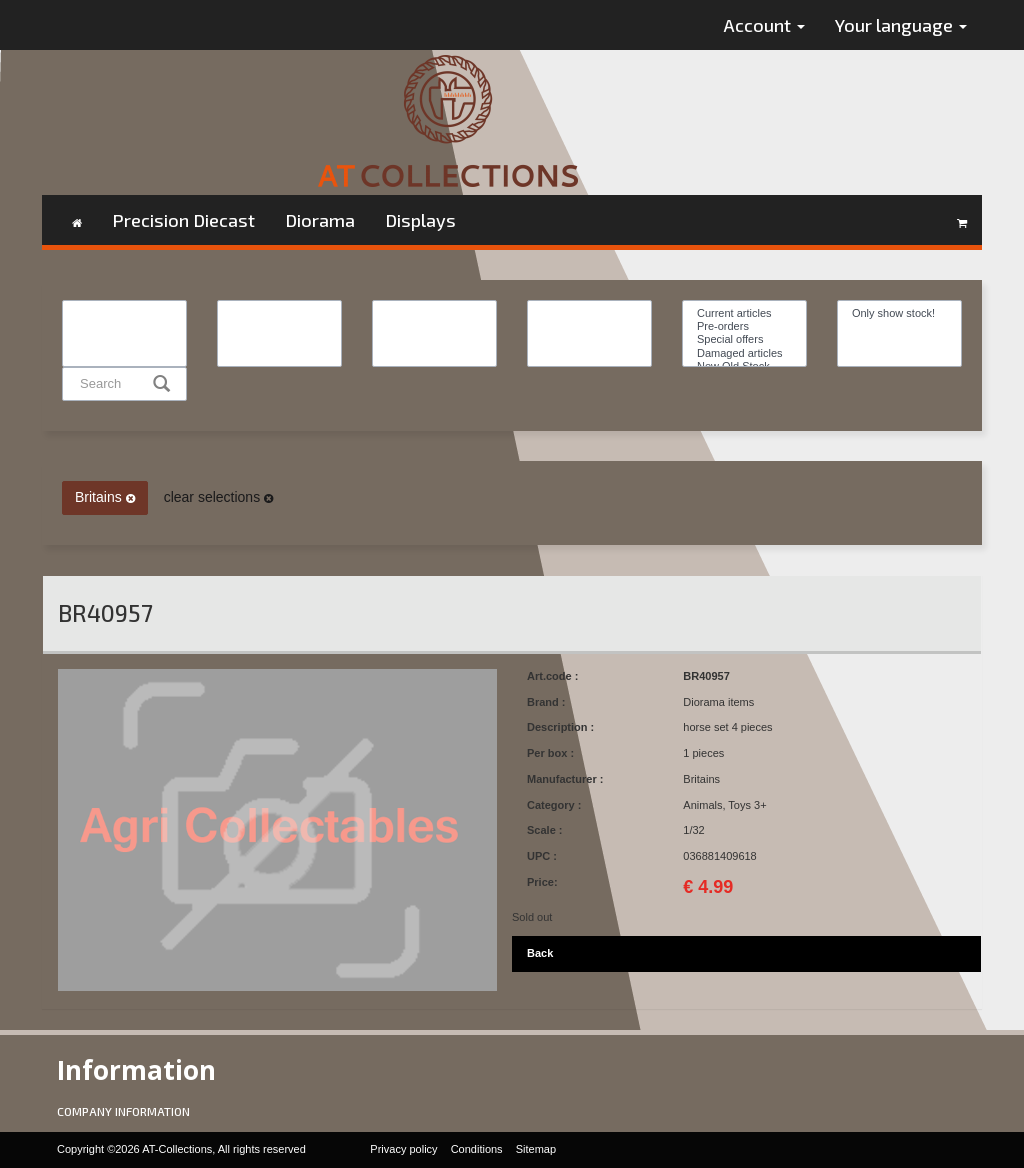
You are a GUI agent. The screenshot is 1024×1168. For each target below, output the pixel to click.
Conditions (477, 1149)
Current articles (744, 313)
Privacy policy (403, 1149)
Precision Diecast (183, 220)
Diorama (320, 220)
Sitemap (536, 1149)
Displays (420, 220)
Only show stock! (899, 313)
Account (764, 25)
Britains (105, 497)
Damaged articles (744, 353)
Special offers (744, 339)
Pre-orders (744, 326)
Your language (901, 25)
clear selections (218, 497)
